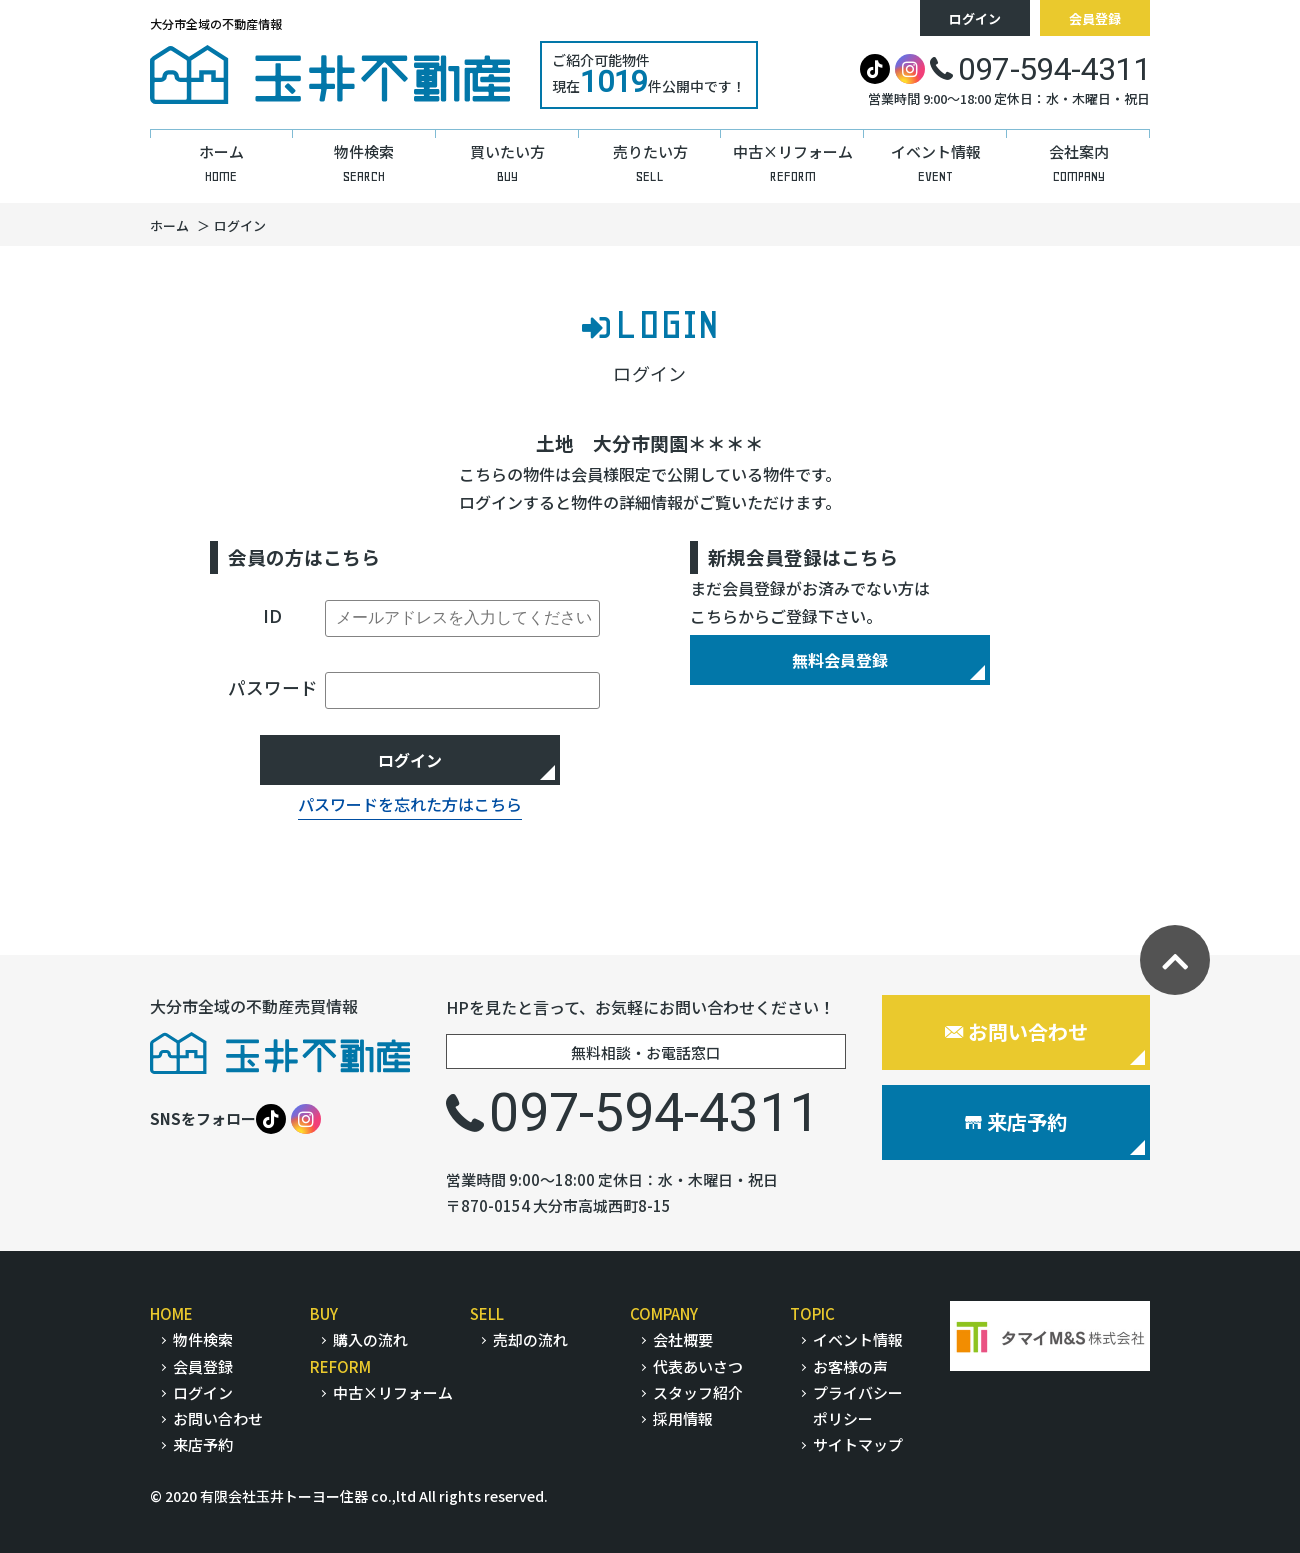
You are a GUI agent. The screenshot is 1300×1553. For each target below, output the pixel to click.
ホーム (169, 225)
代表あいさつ (698, 1366)
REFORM (340, 1366)
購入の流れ (370, 1339)
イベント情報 (858, 1339)
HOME (171, 1313)
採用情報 (683, 1418)
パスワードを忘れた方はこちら (410, 804)
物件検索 (203, 1339)
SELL (487, 1313)
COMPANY (664, 1313)
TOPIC (812, 1313)
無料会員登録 (840, 660)
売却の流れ (530, 1339)
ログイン (975, 18)
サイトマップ (858, 1444)
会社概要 (683, 1339)
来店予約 (1016, 1121)
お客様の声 (850, 1366)
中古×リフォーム (393, 1392)
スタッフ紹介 (698, 1392)
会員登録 (1095, 18)
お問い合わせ (1016, 1031)
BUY (324, 1313)
